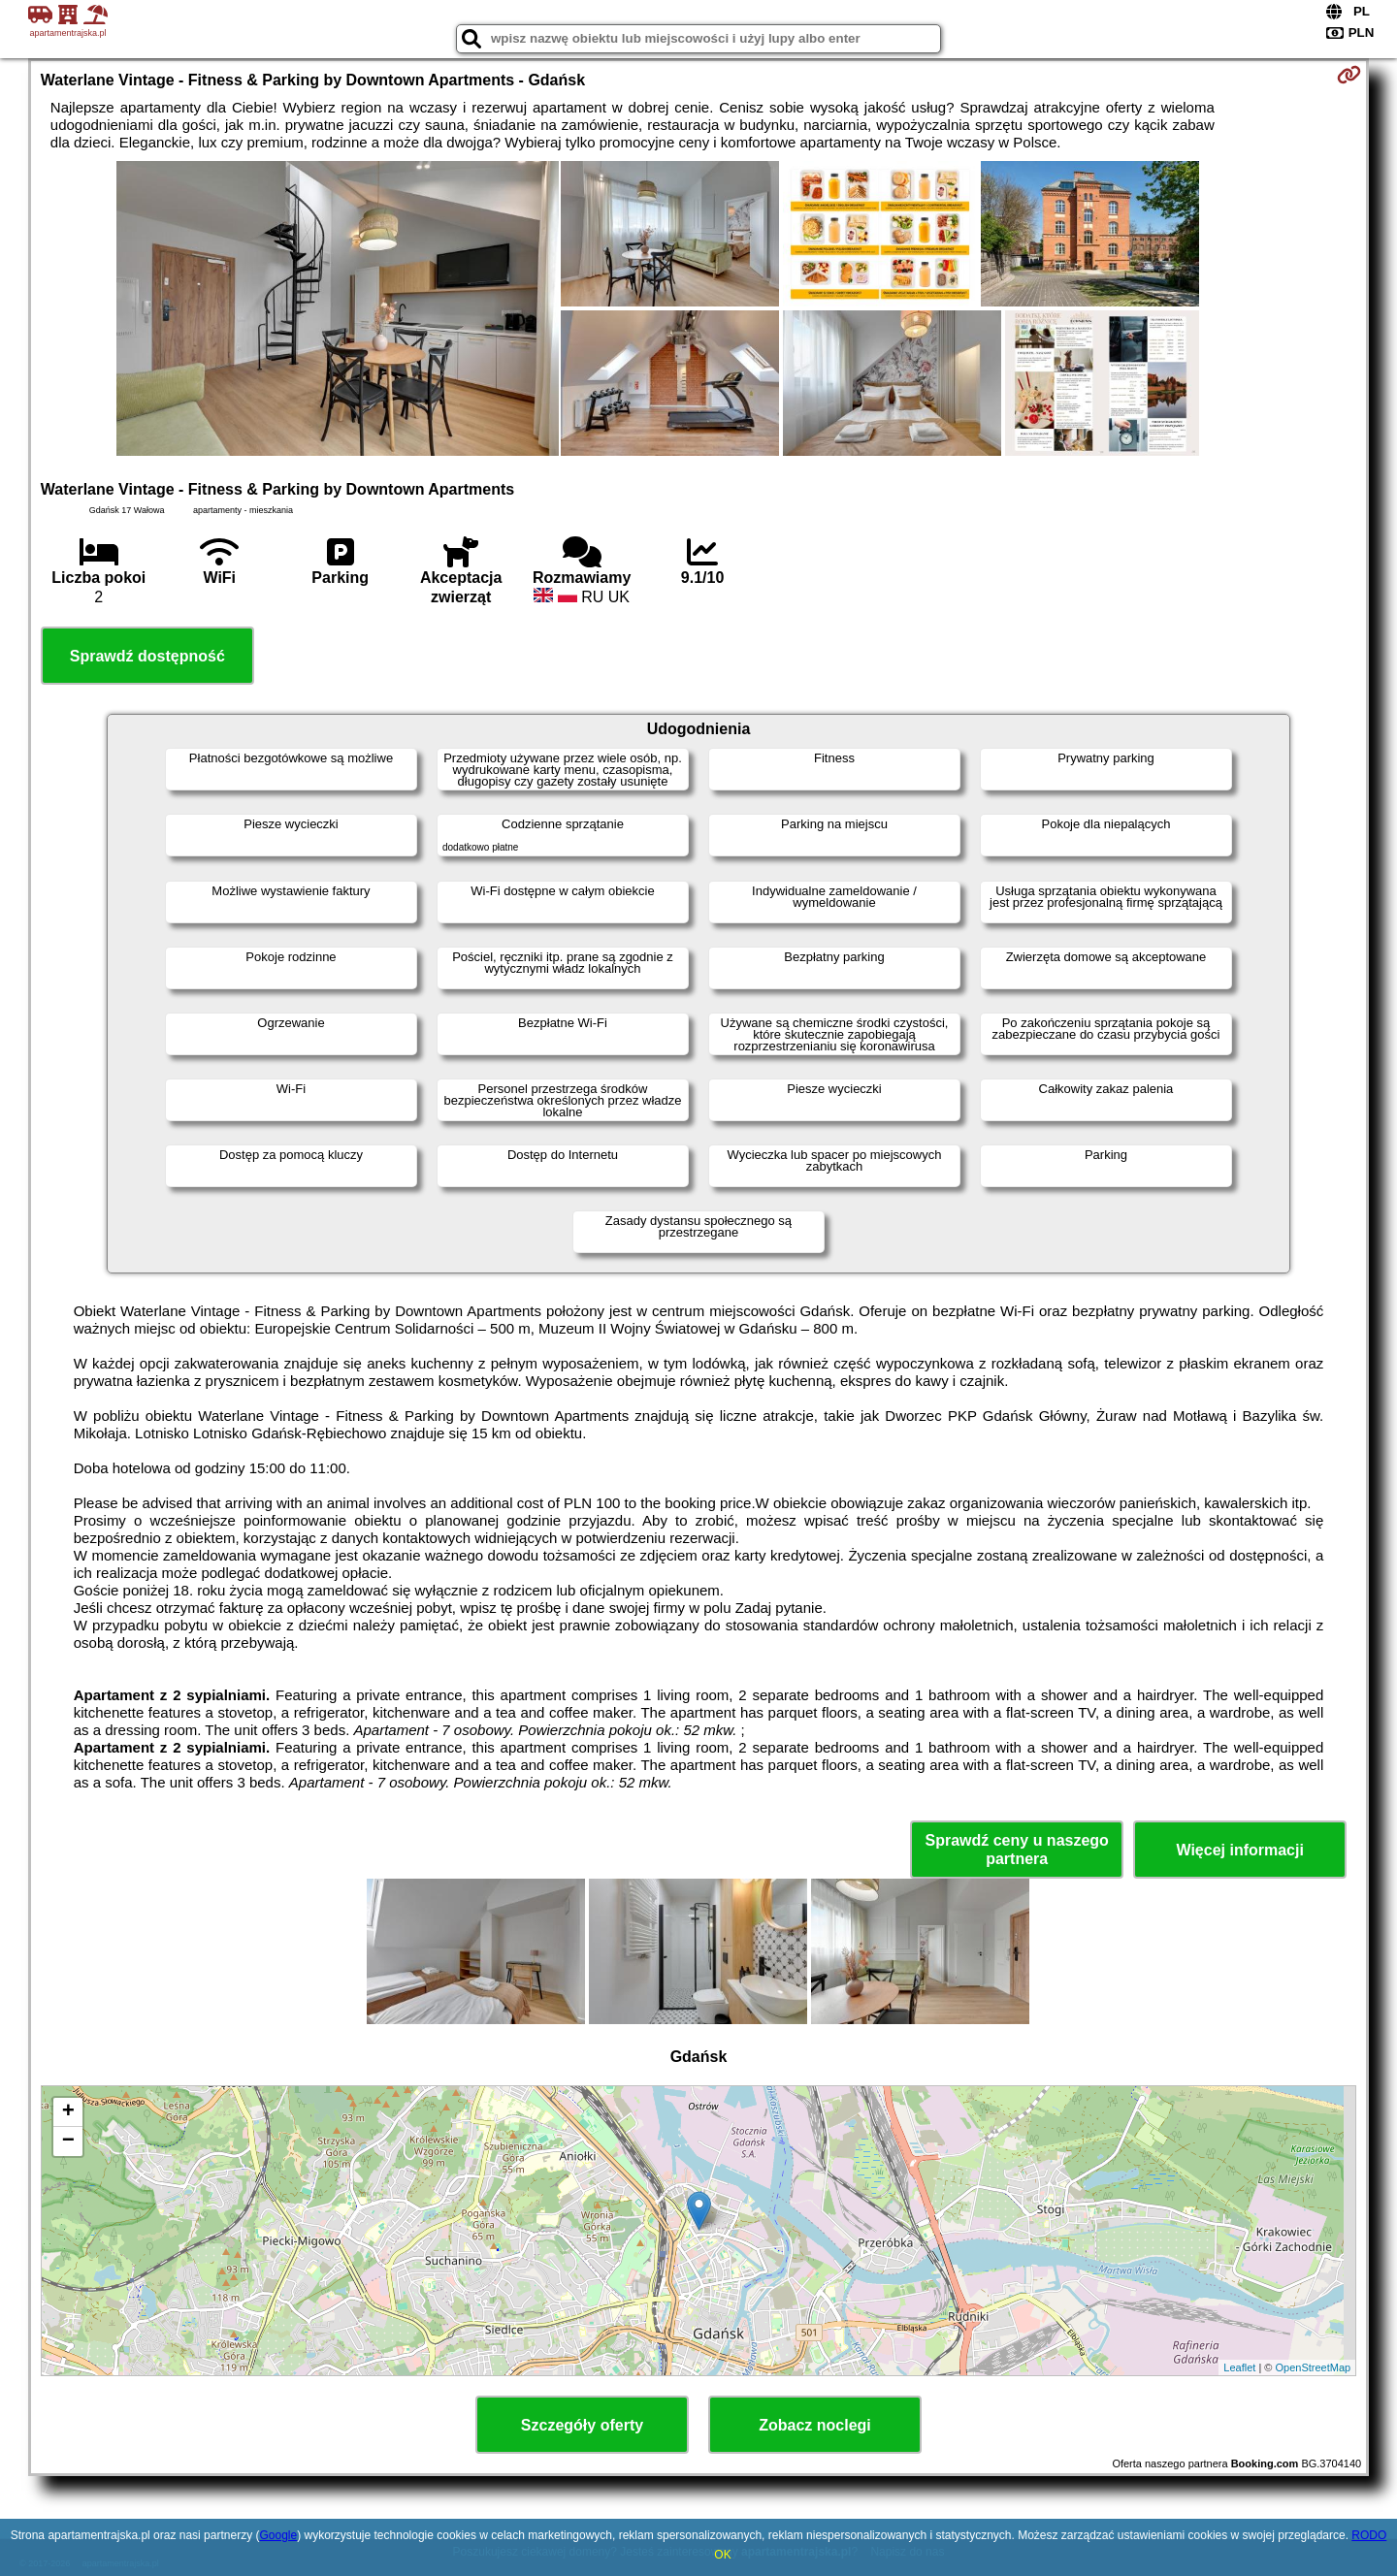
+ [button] (68, 2112)
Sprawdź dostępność (147, 656)
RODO (1368, 2535)
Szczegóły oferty (582, 2425)
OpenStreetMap (1313, 2367)
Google (278, 2535)
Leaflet (1239, 2367)
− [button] (68, 2141)
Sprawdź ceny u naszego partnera (1016, 1849)
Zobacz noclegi (815, 2425)
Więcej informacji (1239, 1850)
